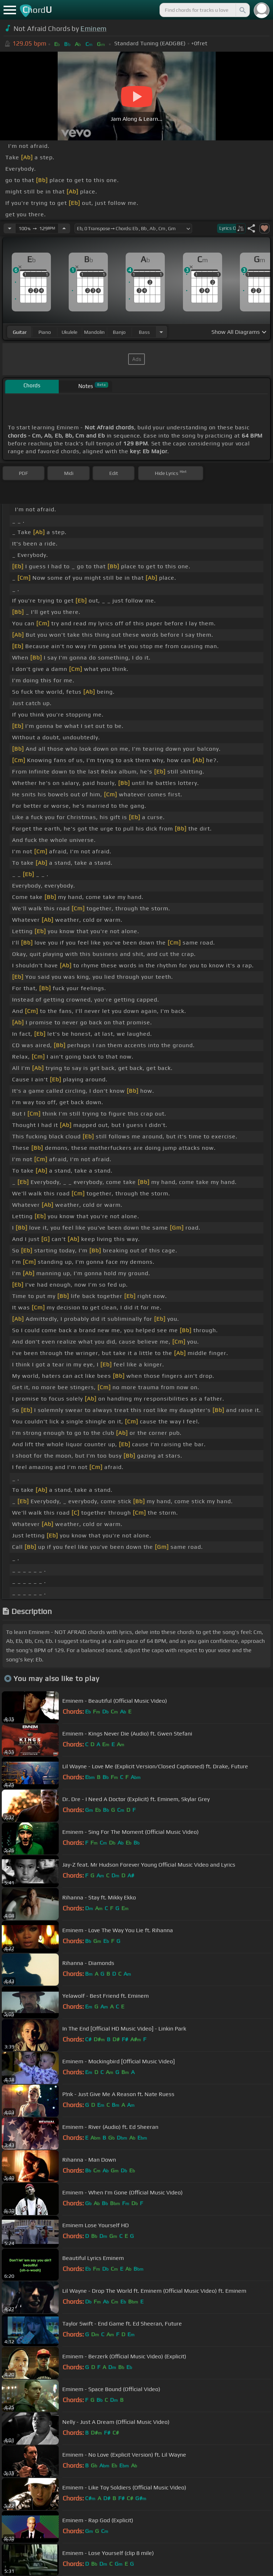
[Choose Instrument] (161, 331)
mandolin (94, 332)
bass (144, 332)
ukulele (69, 332)
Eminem (93, 28)
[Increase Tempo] (64, 228)
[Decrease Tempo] (10, 228)
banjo (119, 332)
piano (44, 332)
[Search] (242, 10)
